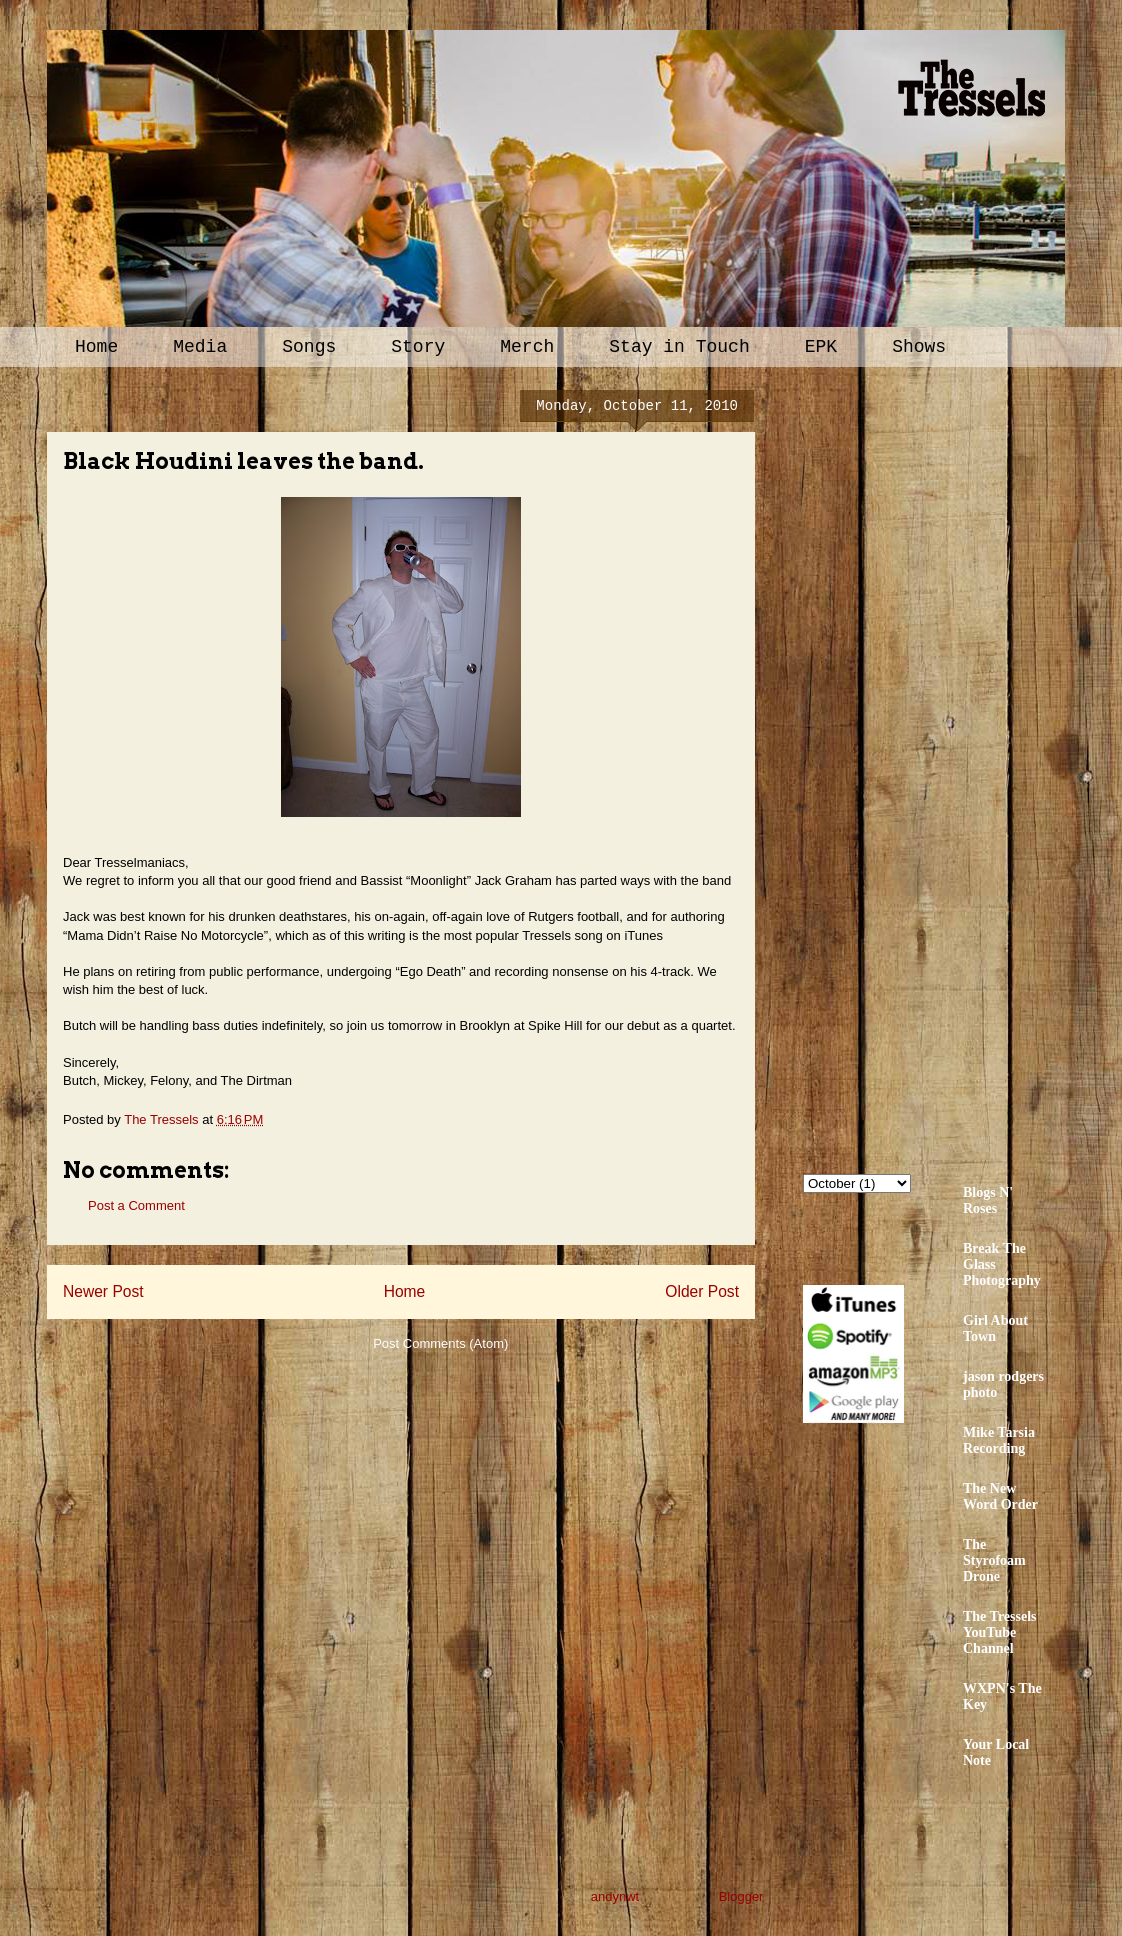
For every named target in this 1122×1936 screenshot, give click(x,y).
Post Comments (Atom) (440, 1343)
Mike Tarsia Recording (999, 1440)
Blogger (741, 1896)
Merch (527, 347)
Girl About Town (995, 1328)
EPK (821, 347)
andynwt (615, 1896)
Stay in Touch (679, 347)
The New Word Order (1000, 1496)
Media (200, 347)
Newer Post (103, 1291)
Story (418, 347)
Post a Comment (136, 1205)
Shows (919, 347)
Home (96, 347)
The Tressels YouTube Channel (1000, 1632)
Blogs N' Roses (988, 1200)
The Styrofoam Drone (994, 1560)
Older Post (702, 1291)
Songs (309, 347)
